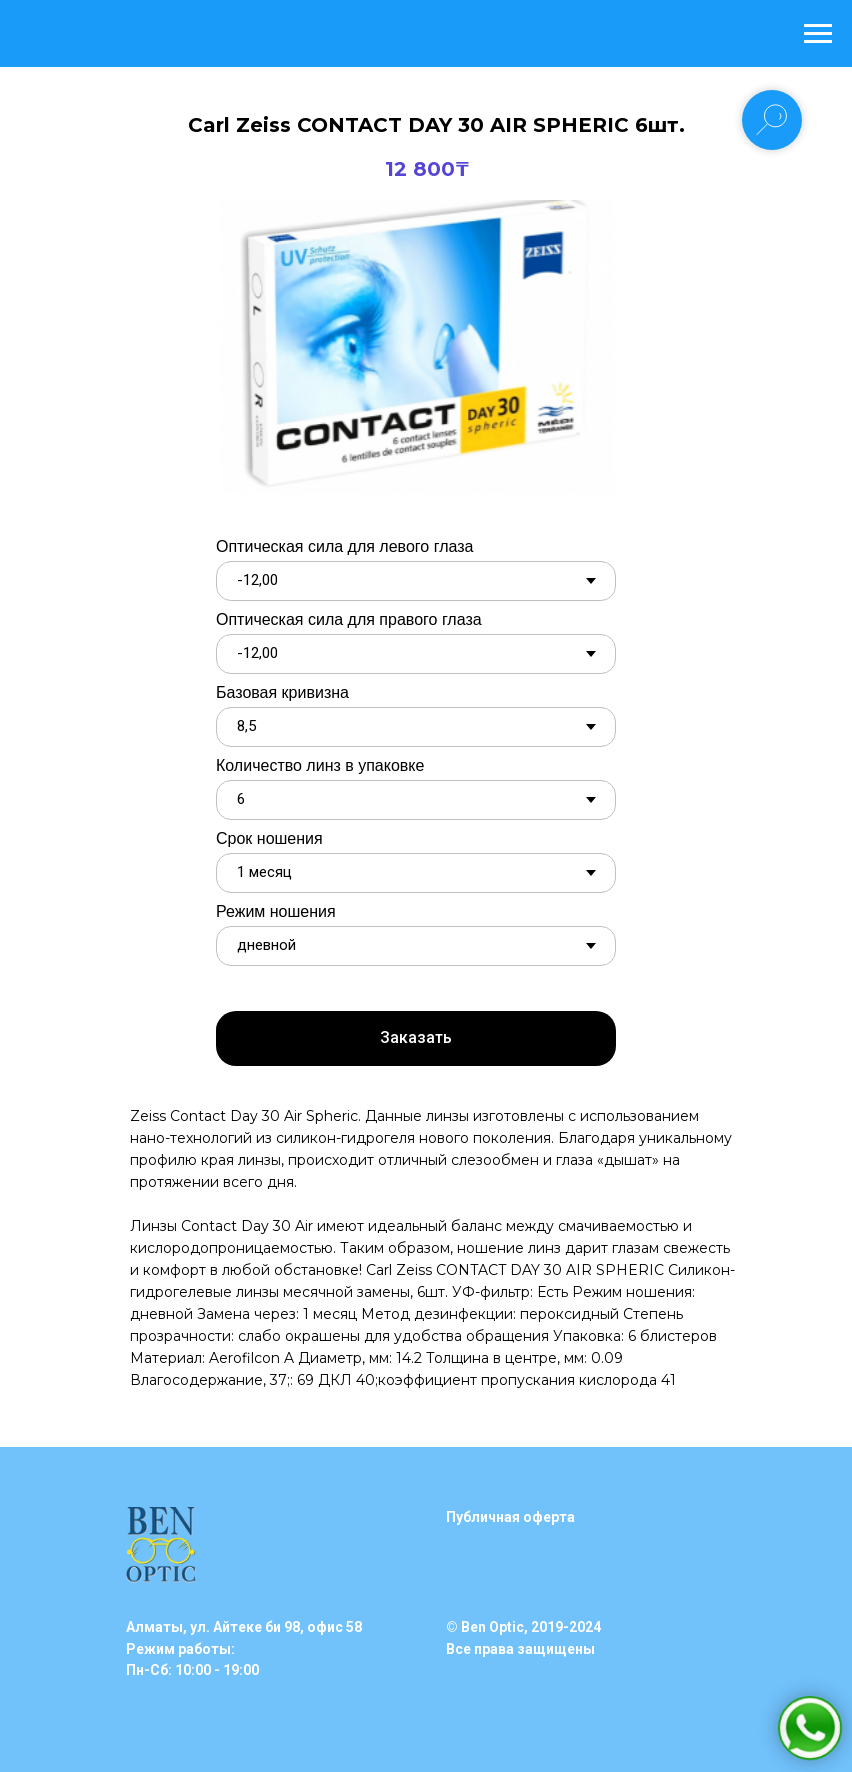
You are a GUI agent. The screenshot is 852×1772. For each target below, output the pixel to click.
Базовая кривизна (282, 692)
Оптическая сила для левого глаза (344, 546)
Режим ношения (276, 911)
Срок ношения (269, 838)
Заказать (416, 1037)
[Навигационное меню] (818, 34)
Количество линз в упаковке (320, 765)
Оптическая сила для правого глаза (349, 619)
